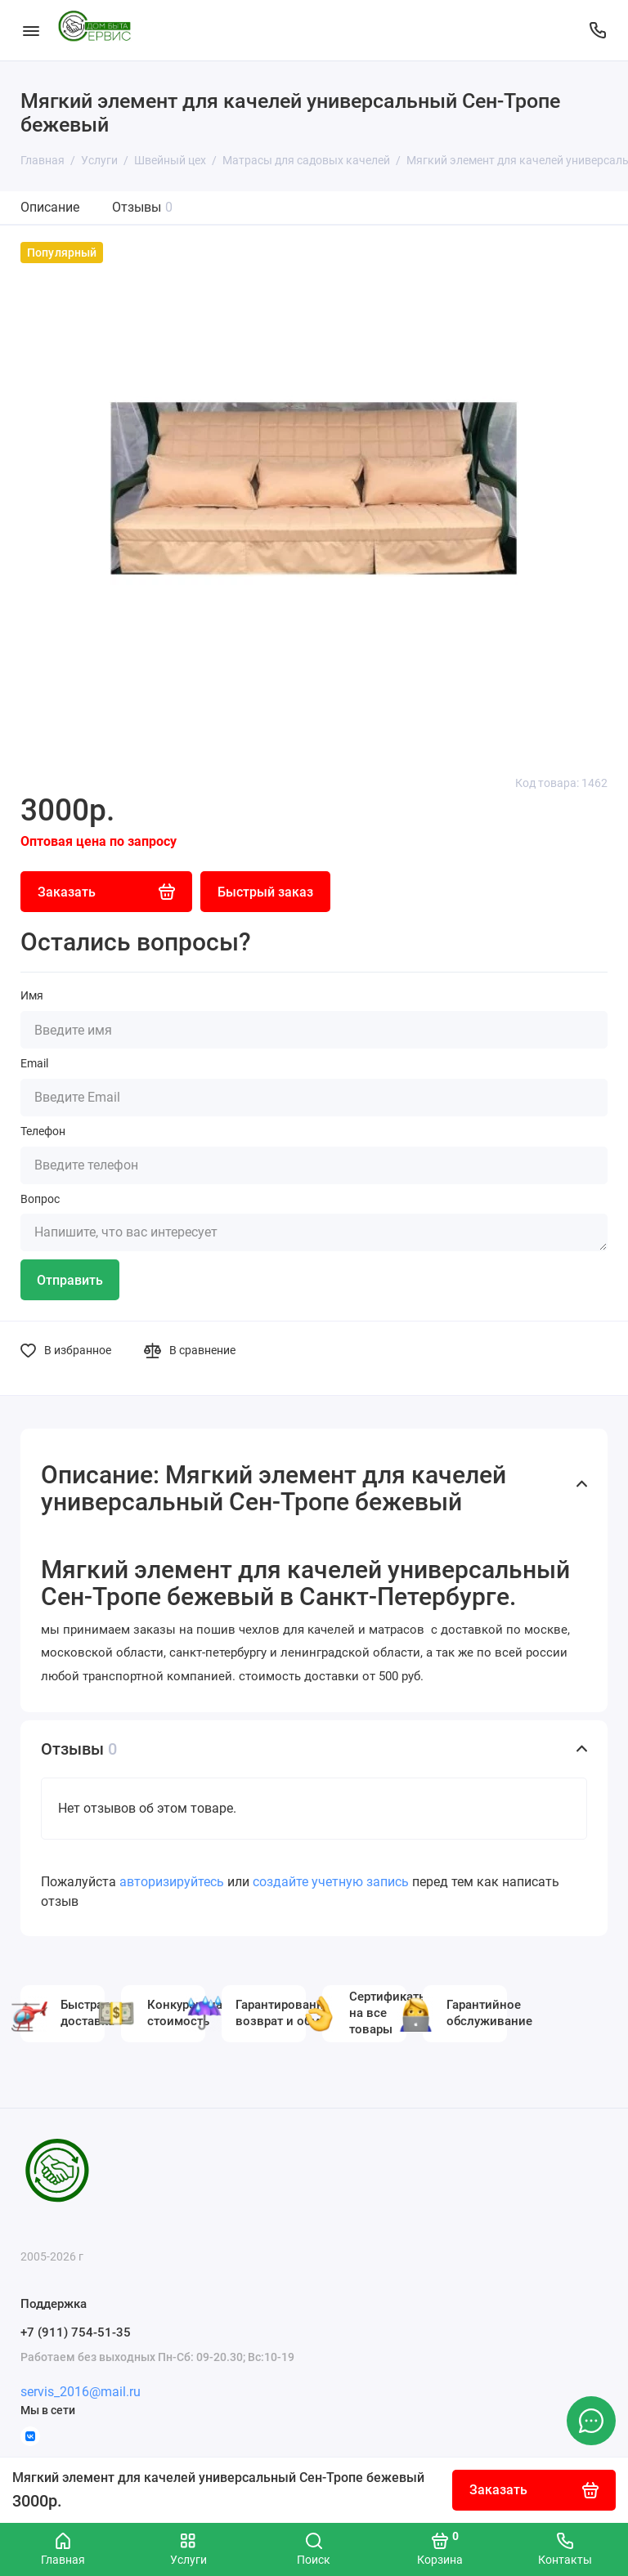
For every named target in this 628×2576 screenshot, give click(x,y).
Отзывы (142, 207)
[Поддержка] (597, 30)
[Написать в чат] (591, 2420)
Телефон (42, 1131)
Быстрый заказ (265, 892)
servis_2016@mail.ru (80, 2391)
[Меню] (30, 30)
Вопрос (40, 1198)
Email (34, 1063)
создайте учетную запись (331, 1882)
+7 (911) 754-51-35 (75, 2332)
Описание (49, 207)
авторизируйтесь (171, 1882)
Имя (31, 995)
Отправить (70, 1280)
